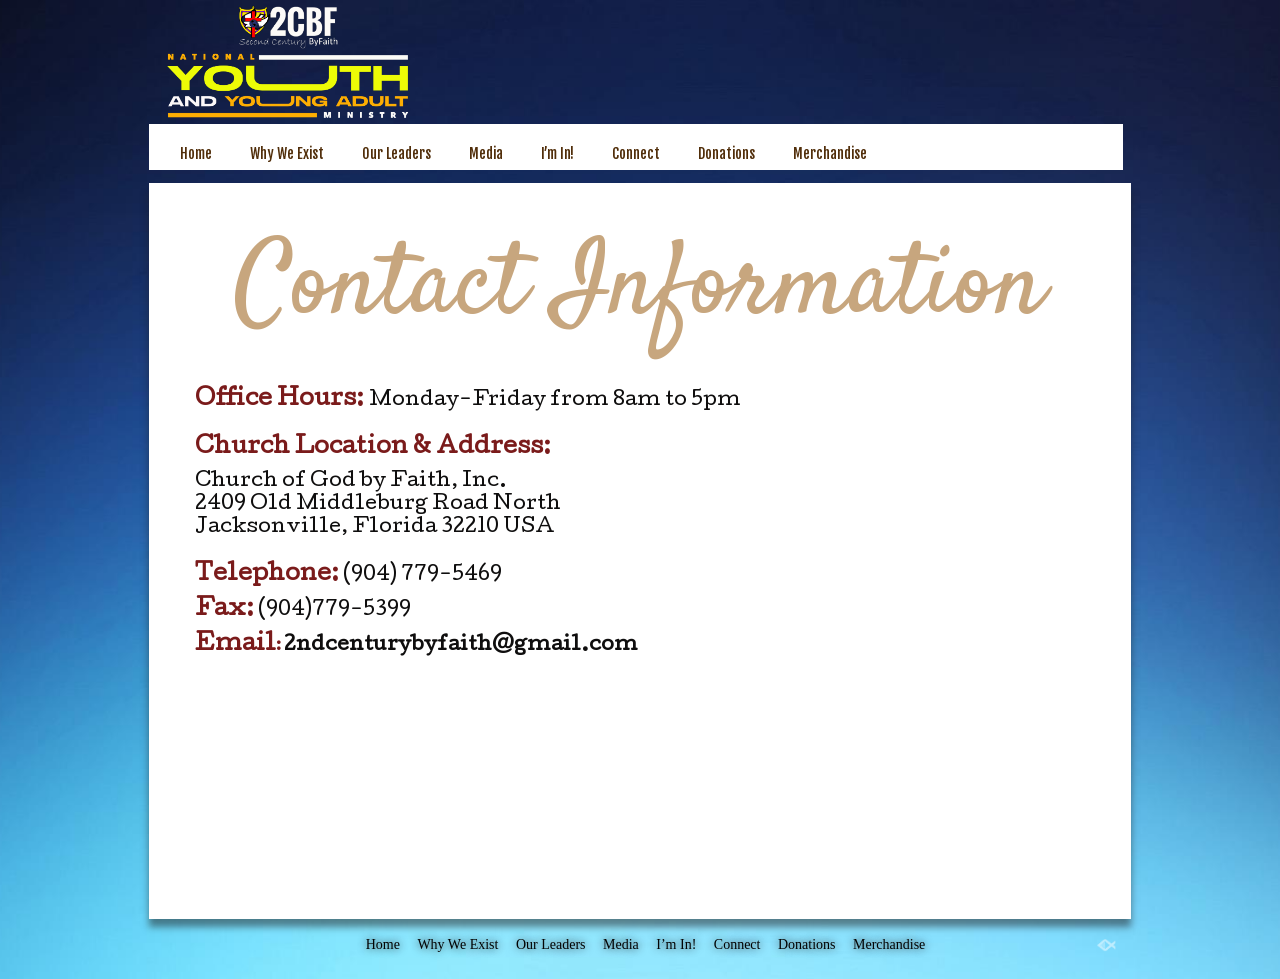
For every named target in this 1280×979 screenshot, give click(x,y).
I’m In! (557, 153)
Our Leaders (396, 153)
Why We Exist (287, 153)
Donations (726, 153)
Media (486, 153)
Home (196, 153)
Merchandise (830, 153)
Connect (636, 153)
